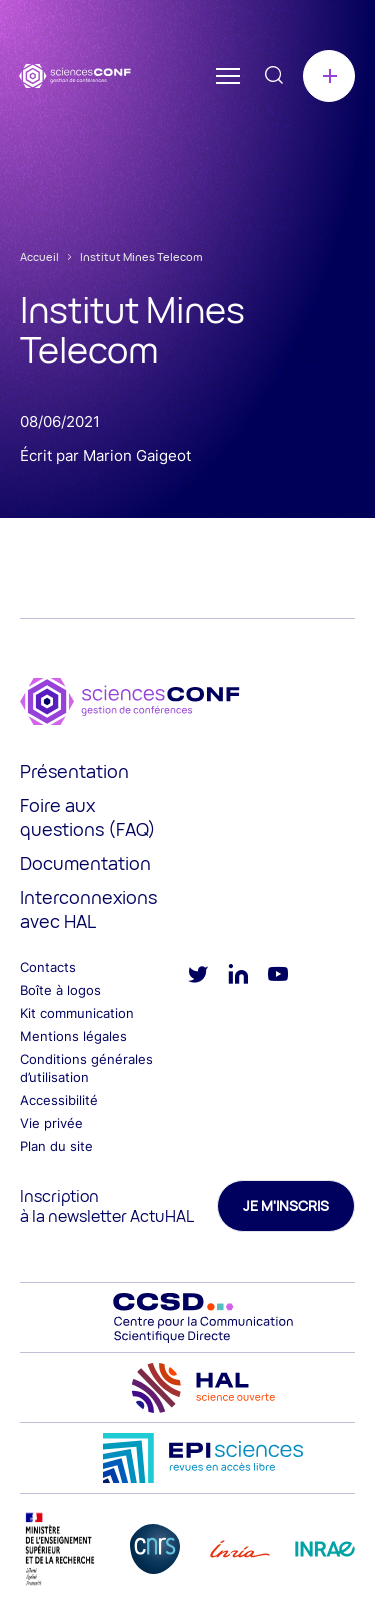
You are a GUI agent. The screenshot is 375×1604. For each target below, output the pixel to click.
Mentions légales (73, 1036)
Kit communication (77, 1013)
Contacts (48, 967)
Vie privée (51, 1123)
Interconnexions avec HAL (88, 909)
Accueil (39, 256)
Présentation (74, 771)
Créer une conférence (329, 76)
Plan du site (56, 1146)
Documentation (85, 863)
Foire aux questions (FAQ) (88, 817)
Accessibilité (59, 1100)
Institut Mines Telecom (141, 256)
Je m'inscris (286, 1205)
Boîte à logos (60, 990)
